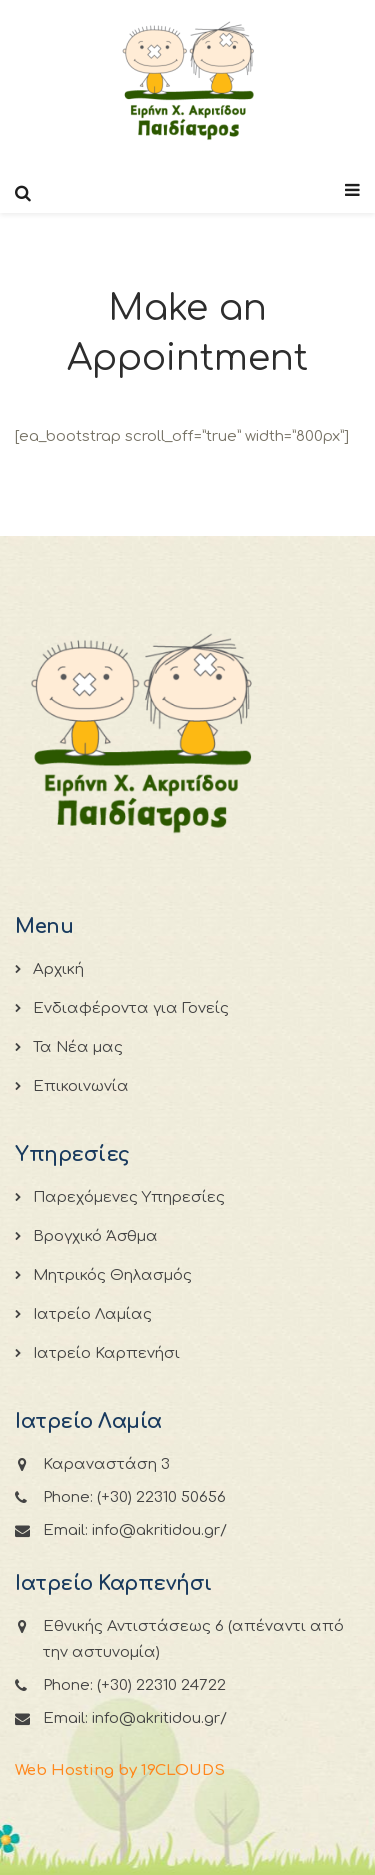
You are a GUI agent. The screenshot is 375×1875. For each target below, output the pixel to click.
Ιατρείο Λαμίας (92, 1314)
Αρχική (58, 969)
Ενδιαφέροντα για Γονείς (131, 1008)
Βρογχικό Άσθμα (95, 1236)
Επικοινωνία (81, 1086)
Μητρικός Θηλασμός (112, 1275)
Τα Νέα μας (78, 1047)
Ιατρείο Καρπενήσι (106, 1353)
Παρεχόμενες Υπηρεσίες (129, 1197)
